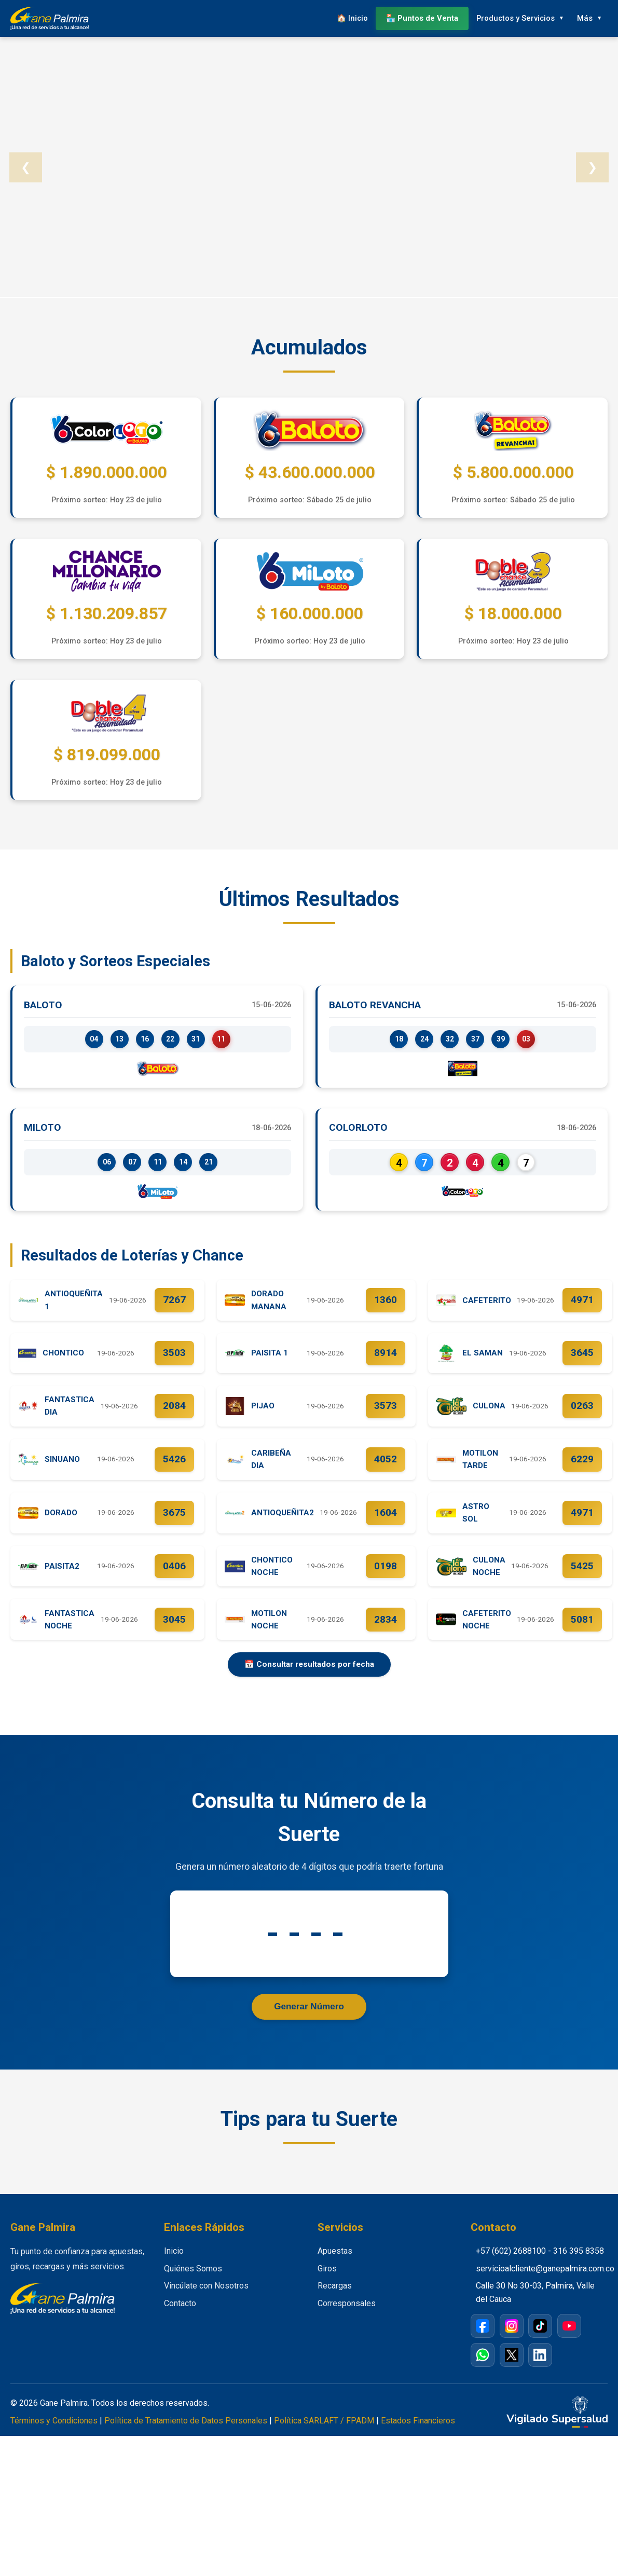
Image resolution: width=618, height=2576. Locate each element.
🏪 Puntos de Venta (418, 17)
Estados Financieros (418, 2436)
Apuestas (335, 2266)
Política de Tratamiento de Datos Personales (185, 2436)
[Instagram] (512, 2341)
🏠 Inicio (347, 17)
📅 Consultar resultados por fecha (309, 1678)
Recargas (335, 2301)
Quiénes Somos (193, 2284)
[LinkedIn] (540, 2370)
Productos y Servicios (512, 17)
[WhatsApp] (483, 2370)
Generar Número (309, 2021)
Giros (327, 2284)
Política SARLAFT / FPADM (324, 2436)
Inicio (174, 2266)
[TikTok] (540, 2341)
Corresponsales (347, 2318)
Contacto (180, 2318)
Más (583, 17)
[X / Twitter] (512, 2370)
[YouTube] (569, 2341)
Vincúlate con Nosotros (206, 2301)
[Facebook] (483, 2341)
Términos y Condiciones (54, 2436)
